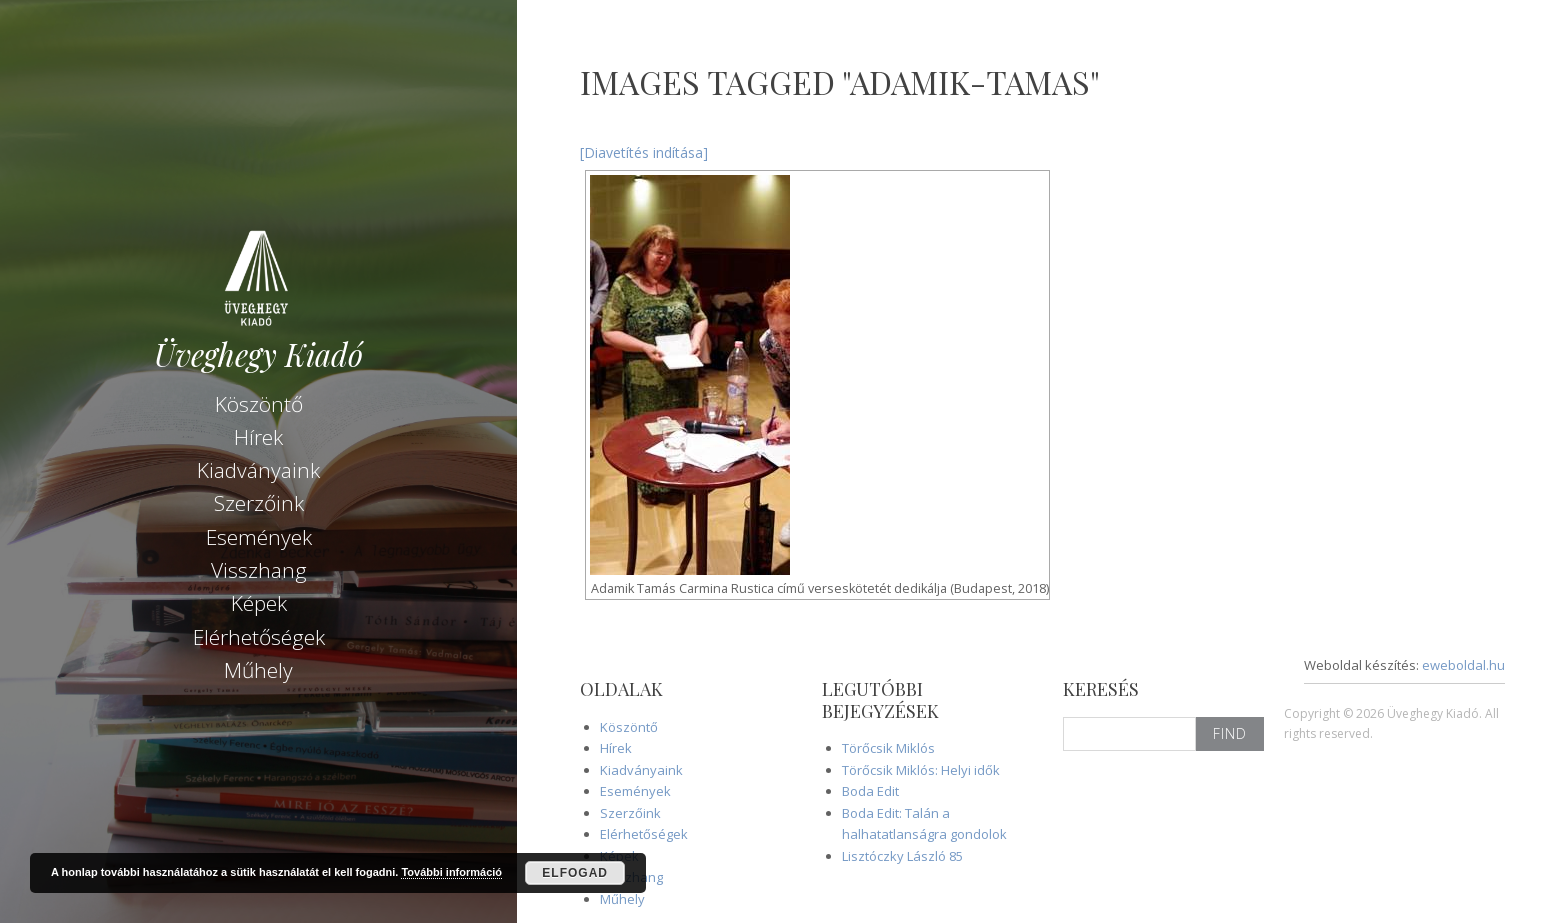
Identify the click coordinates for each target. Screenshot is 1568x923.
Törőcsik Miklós (888, 748)
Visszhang (259, 569)
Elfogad (575, 873)
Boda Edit (870, 791)
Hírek (258, 436)
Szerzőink (259, 502)
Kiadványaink (258, 469)
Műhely (258, 669)
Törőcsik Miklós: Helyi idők (921, 770)
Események (259, 536)
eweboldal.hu (1463, 665)
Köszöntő (259, 403)
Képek (259, 602)
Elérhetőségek (259, 636)
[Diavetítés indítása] (644, 152)
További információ (451, 872)
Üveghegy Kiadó (258, 353)
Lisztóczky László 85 (902, 856)
